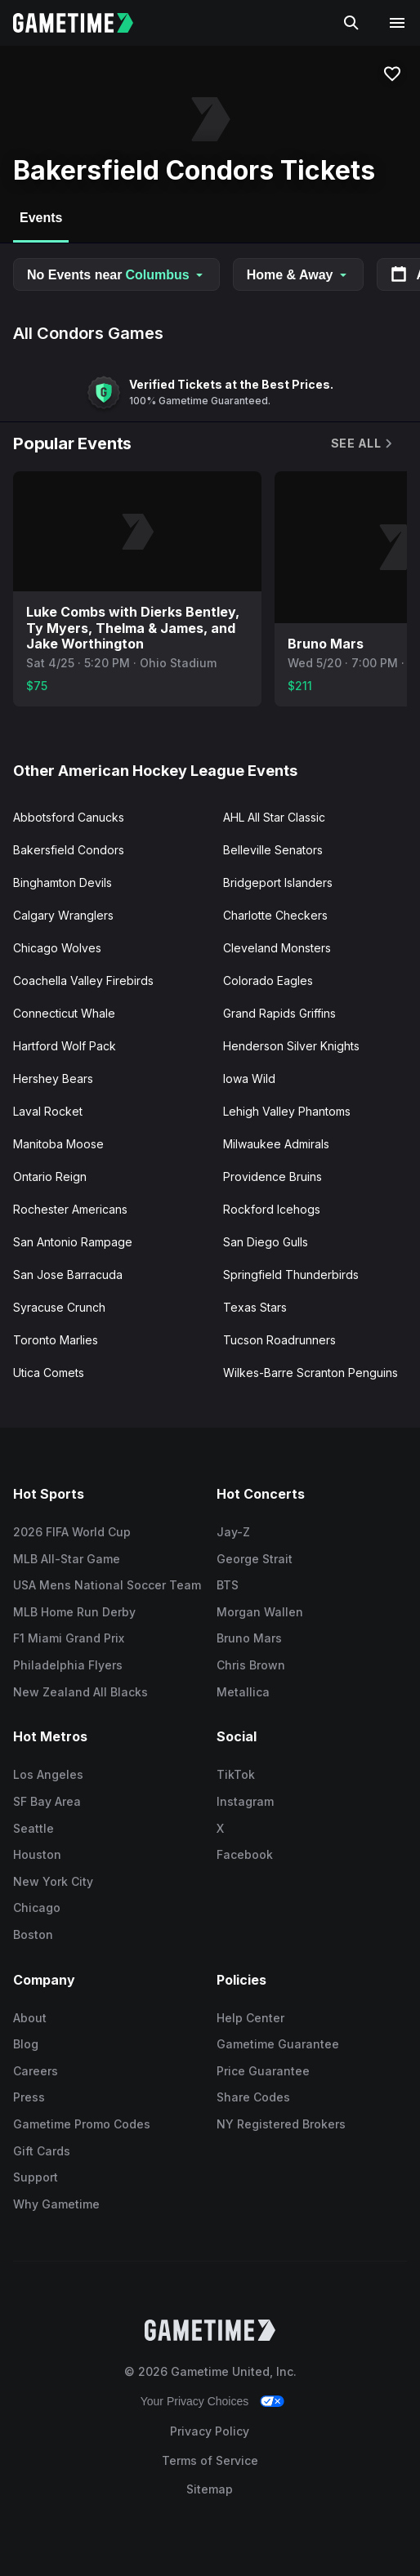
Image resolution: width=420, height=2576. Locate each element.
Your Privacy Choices (195, 2401)
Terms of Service (210, 2460)
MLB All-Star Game (66, 1559)
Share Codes (253, 2097)
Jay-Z (233, 1532)
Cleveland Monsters (277, 948)
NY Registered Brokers (281, 2124)
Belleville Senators (273, 850)
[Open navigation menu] (397, 23)
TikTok (236, 1774)
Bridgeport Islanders (278, 882)
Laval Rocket (48, 1111)
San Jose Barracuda (68, 1274)
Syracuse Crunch (59, 1307)
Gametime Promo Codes (81, 2124)
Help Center (250, 2018)
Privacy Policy (209, 2431)
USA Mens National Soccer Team (107, 1585)
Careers (35, 2071)
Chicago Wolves (57, 948)
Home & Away (298, 275)
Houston (37, 1854)
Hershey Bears (53, 1078)
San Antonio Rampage (72, 1242)
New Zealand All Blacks (80, 1692)
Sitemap (209, 2489)
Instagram (245, 1801)
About (30, 2018)
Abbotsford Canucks (68, 817)
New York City (53, 1881)
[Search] (351, 23)
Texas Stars (255, 1307)
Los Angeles (48, 1774)
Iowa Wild (249, 1078)
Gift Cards (41, 2151)
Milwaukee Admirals (276, 1144)
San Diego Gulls (265, 1242)
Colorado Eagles (268, 980)
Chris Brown (251, 1665)
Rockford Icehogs (271, 1209)
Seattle (33, 1828)
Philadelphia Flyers (68, 1665)
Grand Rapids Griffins (279, 1013)
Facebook (245, 1854)
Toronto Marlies (55, 1340)
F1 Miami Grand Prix (68, 1638)
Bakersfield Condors (68, 850)
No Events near (116, 275)
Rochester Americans (70, 1209)
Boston (33, 1934)
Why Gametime (56, 2204)
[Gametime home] (83, 23)
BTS (228, 1585)
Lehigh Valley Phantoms (287, 1111)
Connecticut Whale (64, 1013)
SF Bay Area (47, 1801)
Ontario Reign (50, 1176)
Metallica (243, 1692)
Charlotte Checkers (275, 915)
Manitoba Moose (58, 1144)
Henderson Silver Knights (291, 1046)
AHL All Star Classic (274, 817)
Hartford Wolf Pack (64, 1046)
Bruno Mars (249, 1638)
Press (29, 2097)
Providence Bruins (272, 1176)
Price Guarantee (263, 2071)
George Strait (255, 1559)
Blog (25, 2044)
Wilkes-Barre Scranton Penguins (310, 1372)
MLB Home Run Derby (74, 1612)
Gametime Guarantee (278, 2044)
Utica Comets (48, 1372)
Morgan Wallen (260, 1612)
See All (363, 443)
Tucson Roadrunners (279, 1340)
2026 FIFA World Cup (72, 1532)
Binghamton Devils (62, 882)
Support (35, 2177)
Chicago (36, 1907)
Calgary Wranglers (63, 915)
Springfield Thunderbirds (291, 1274)
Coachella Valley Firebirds (83, 980)
